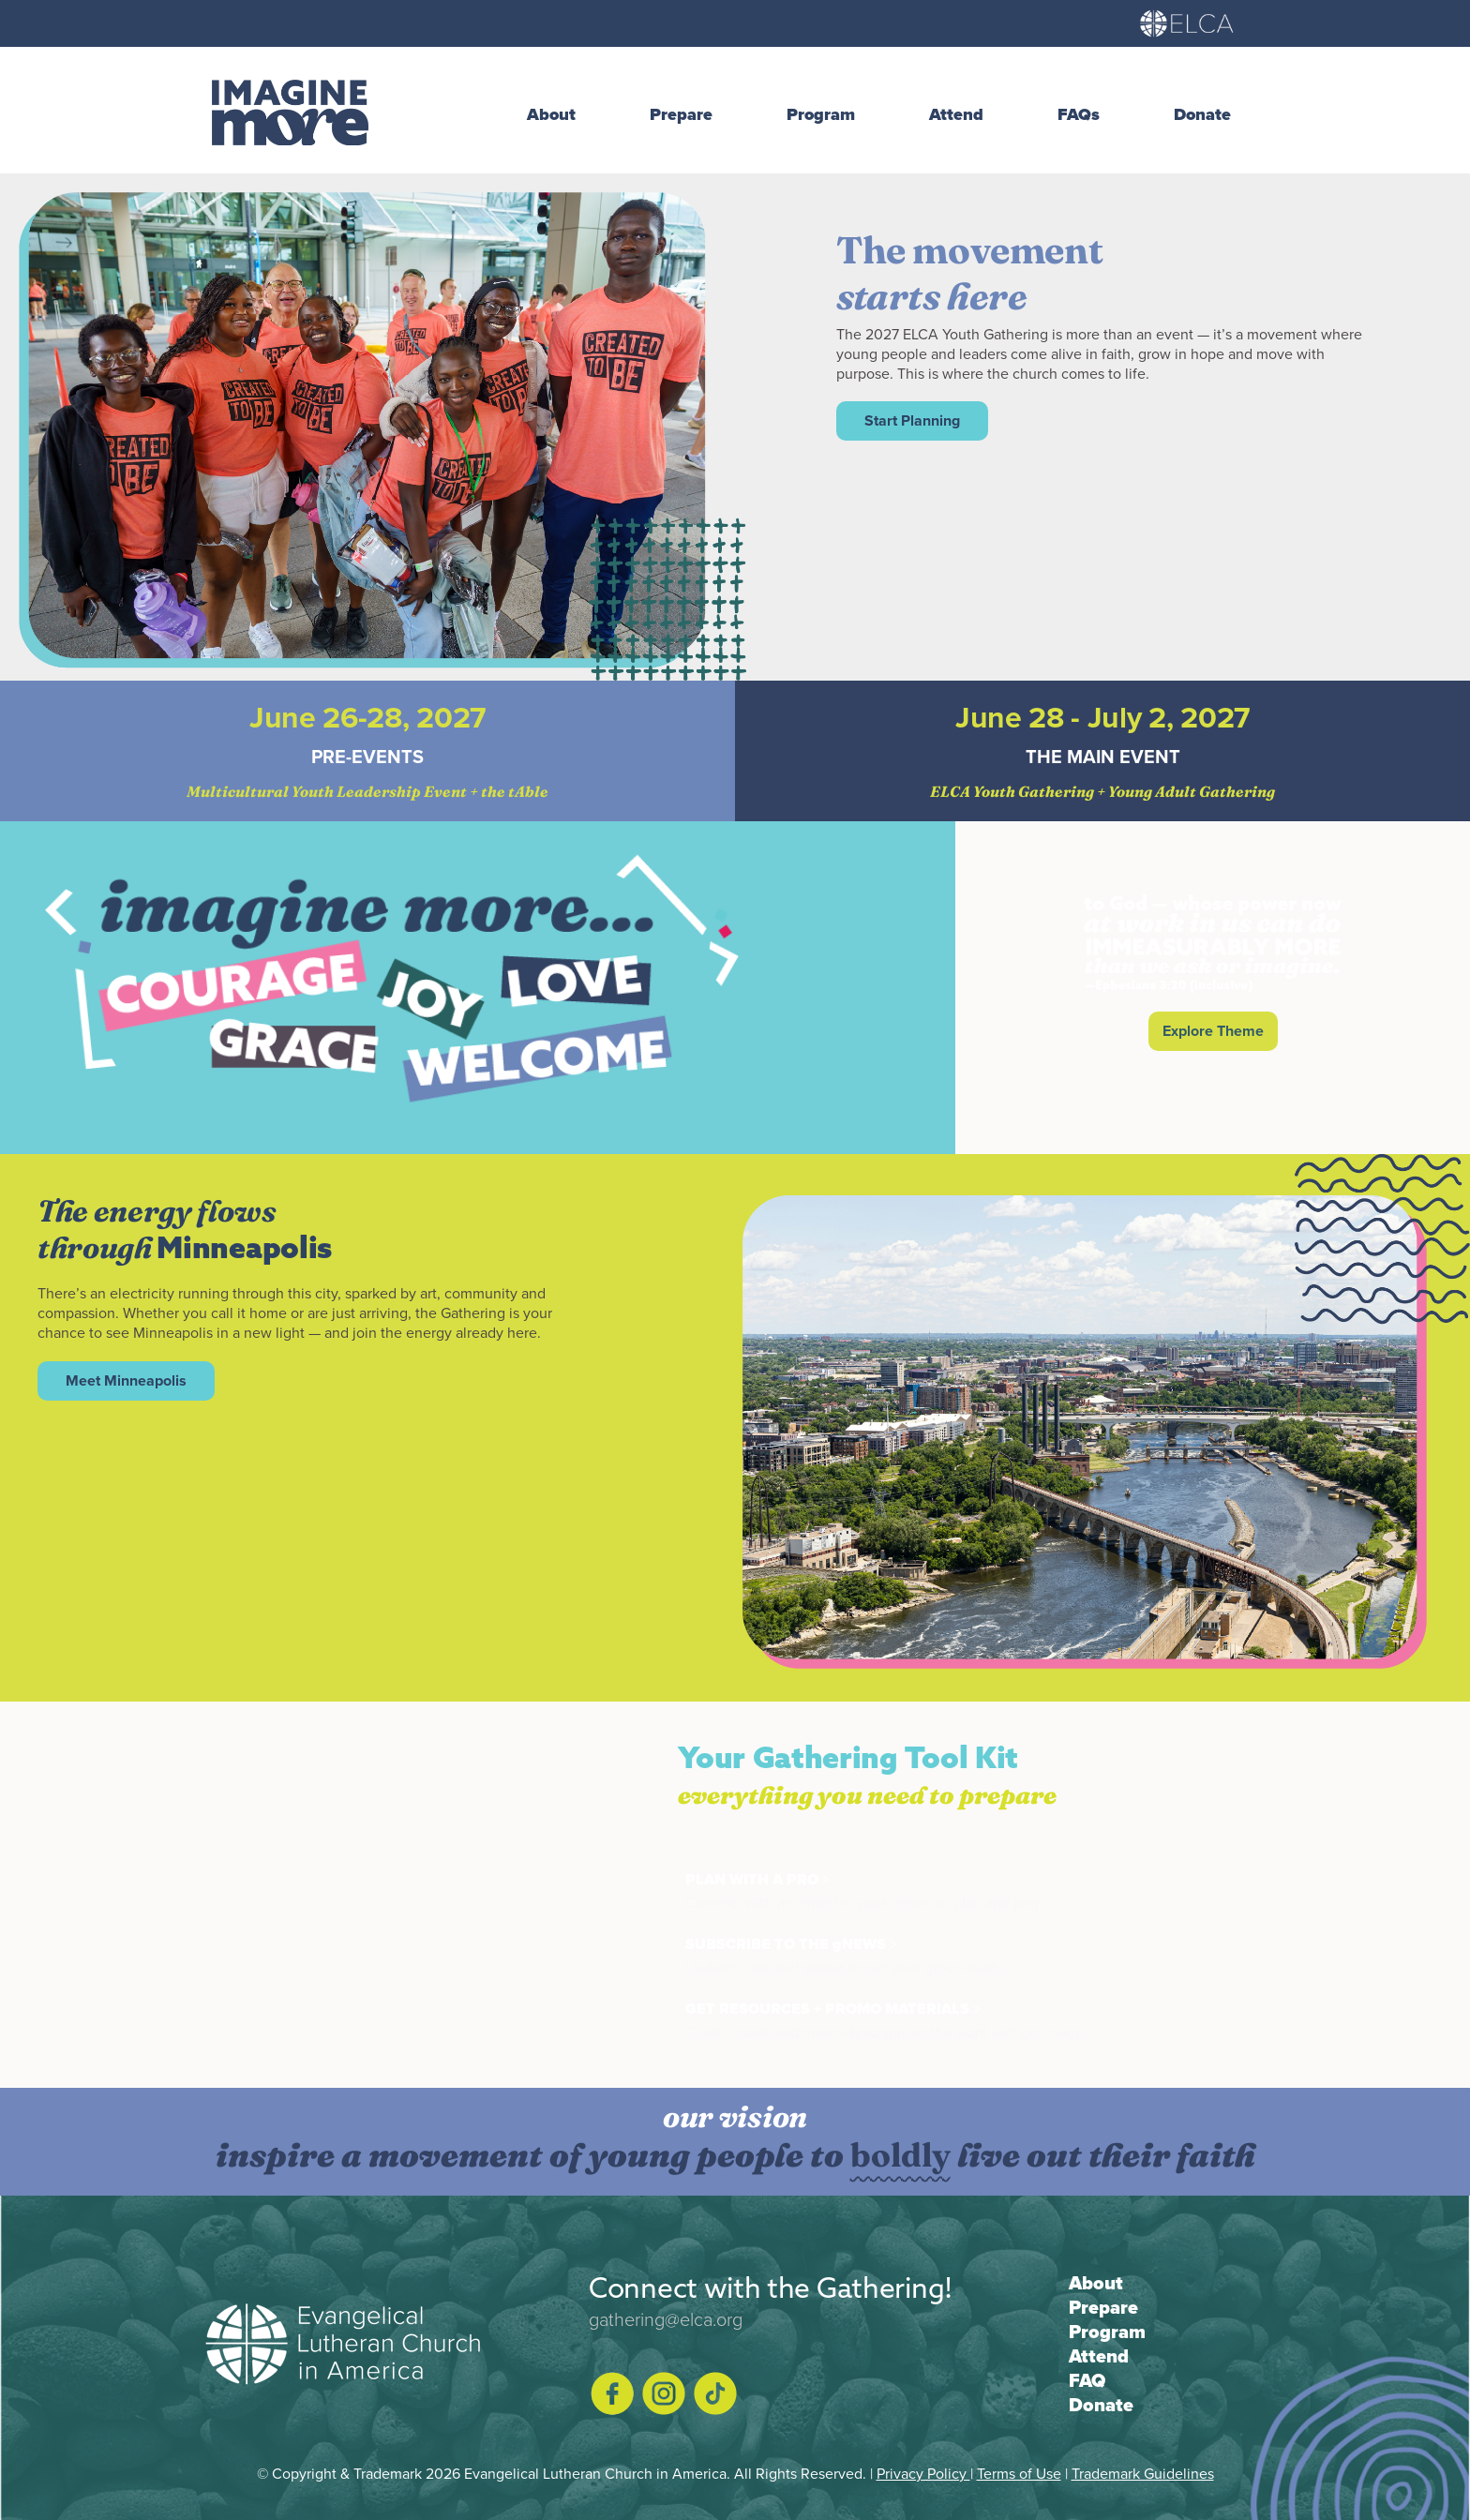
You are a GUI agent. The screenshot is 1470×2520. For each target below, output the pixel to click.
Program (1107, 2331)
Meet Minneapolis (126, 1380)
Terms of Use (1019, 2473)
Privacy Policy (923, 2473)
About (1096, 2283)
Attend (1099, 2356)
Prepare (1103, 2307)
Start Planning (912, 420)
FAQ (1087, 2380)
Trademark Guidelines (1143, 2473)
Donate (1101, 2404)
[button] (560, 115)
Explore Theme (1213, 1031)
